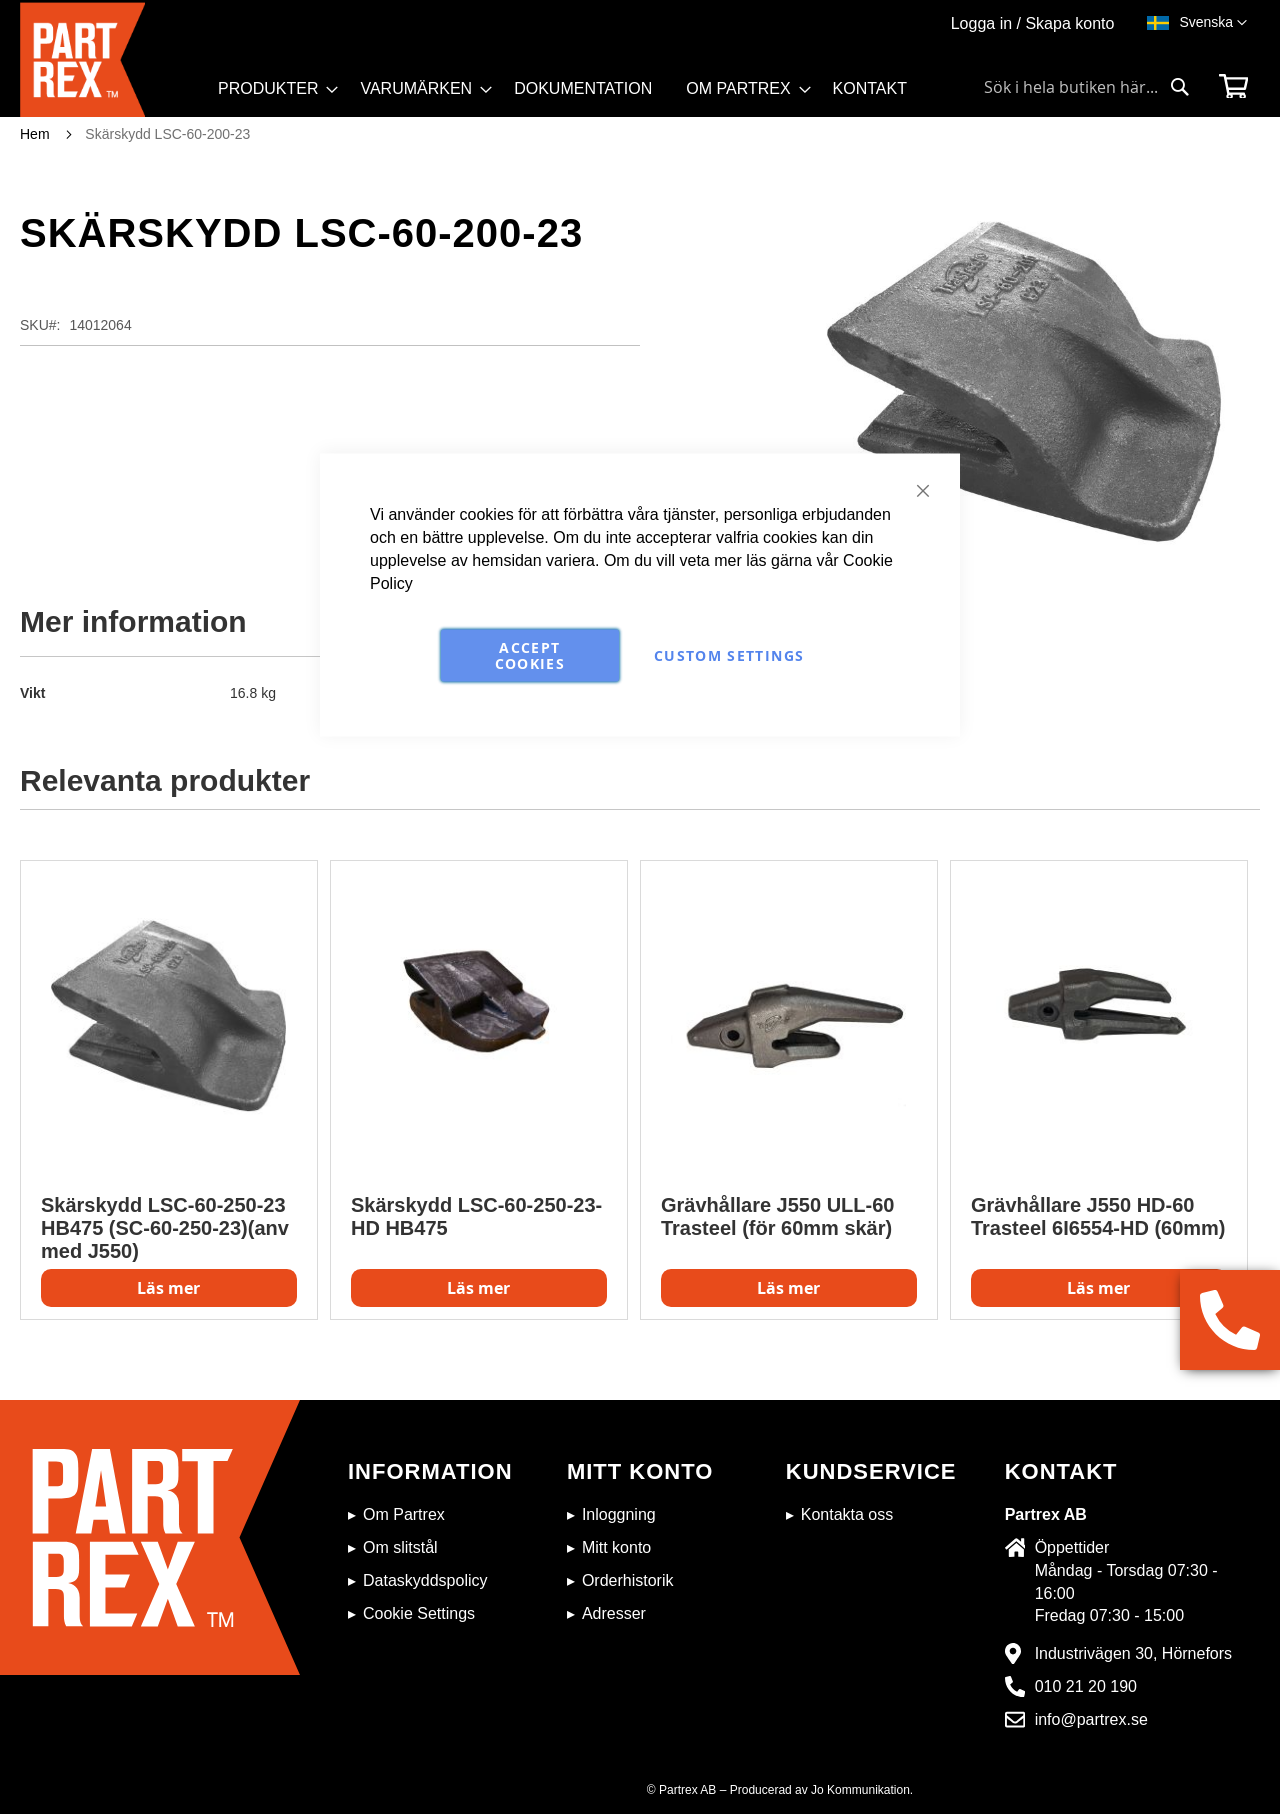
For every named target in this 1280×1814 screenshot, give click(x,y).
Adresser (614, 1613)
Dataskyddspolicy (425, 1580)
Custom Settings (729, 655)
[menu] (571, 95)
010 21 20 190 (1086, 1686)
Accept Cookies (530, 655)
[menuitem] (272, 89)
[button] (1213, 23)
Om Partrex (404, 1514)
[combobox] (1087, 87)
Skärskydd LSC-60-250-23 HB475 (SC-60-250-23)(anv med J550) (165, 1228)
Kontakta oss (847, 1514)
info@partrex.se (1091, 1719)
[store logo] (113, 59)
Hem (35, 134)
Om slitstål (400, 1547)
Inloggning (619, 1514)
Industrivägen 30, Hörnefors (1133, 1653)
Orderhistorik (628, 1580)
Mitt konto (616, 1547)
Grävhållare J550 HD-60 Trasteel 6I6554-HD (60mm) (1098, 1216)
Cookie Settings (419, 1613)
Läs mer (168, 1288)
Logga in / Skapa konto (1033, 23)
